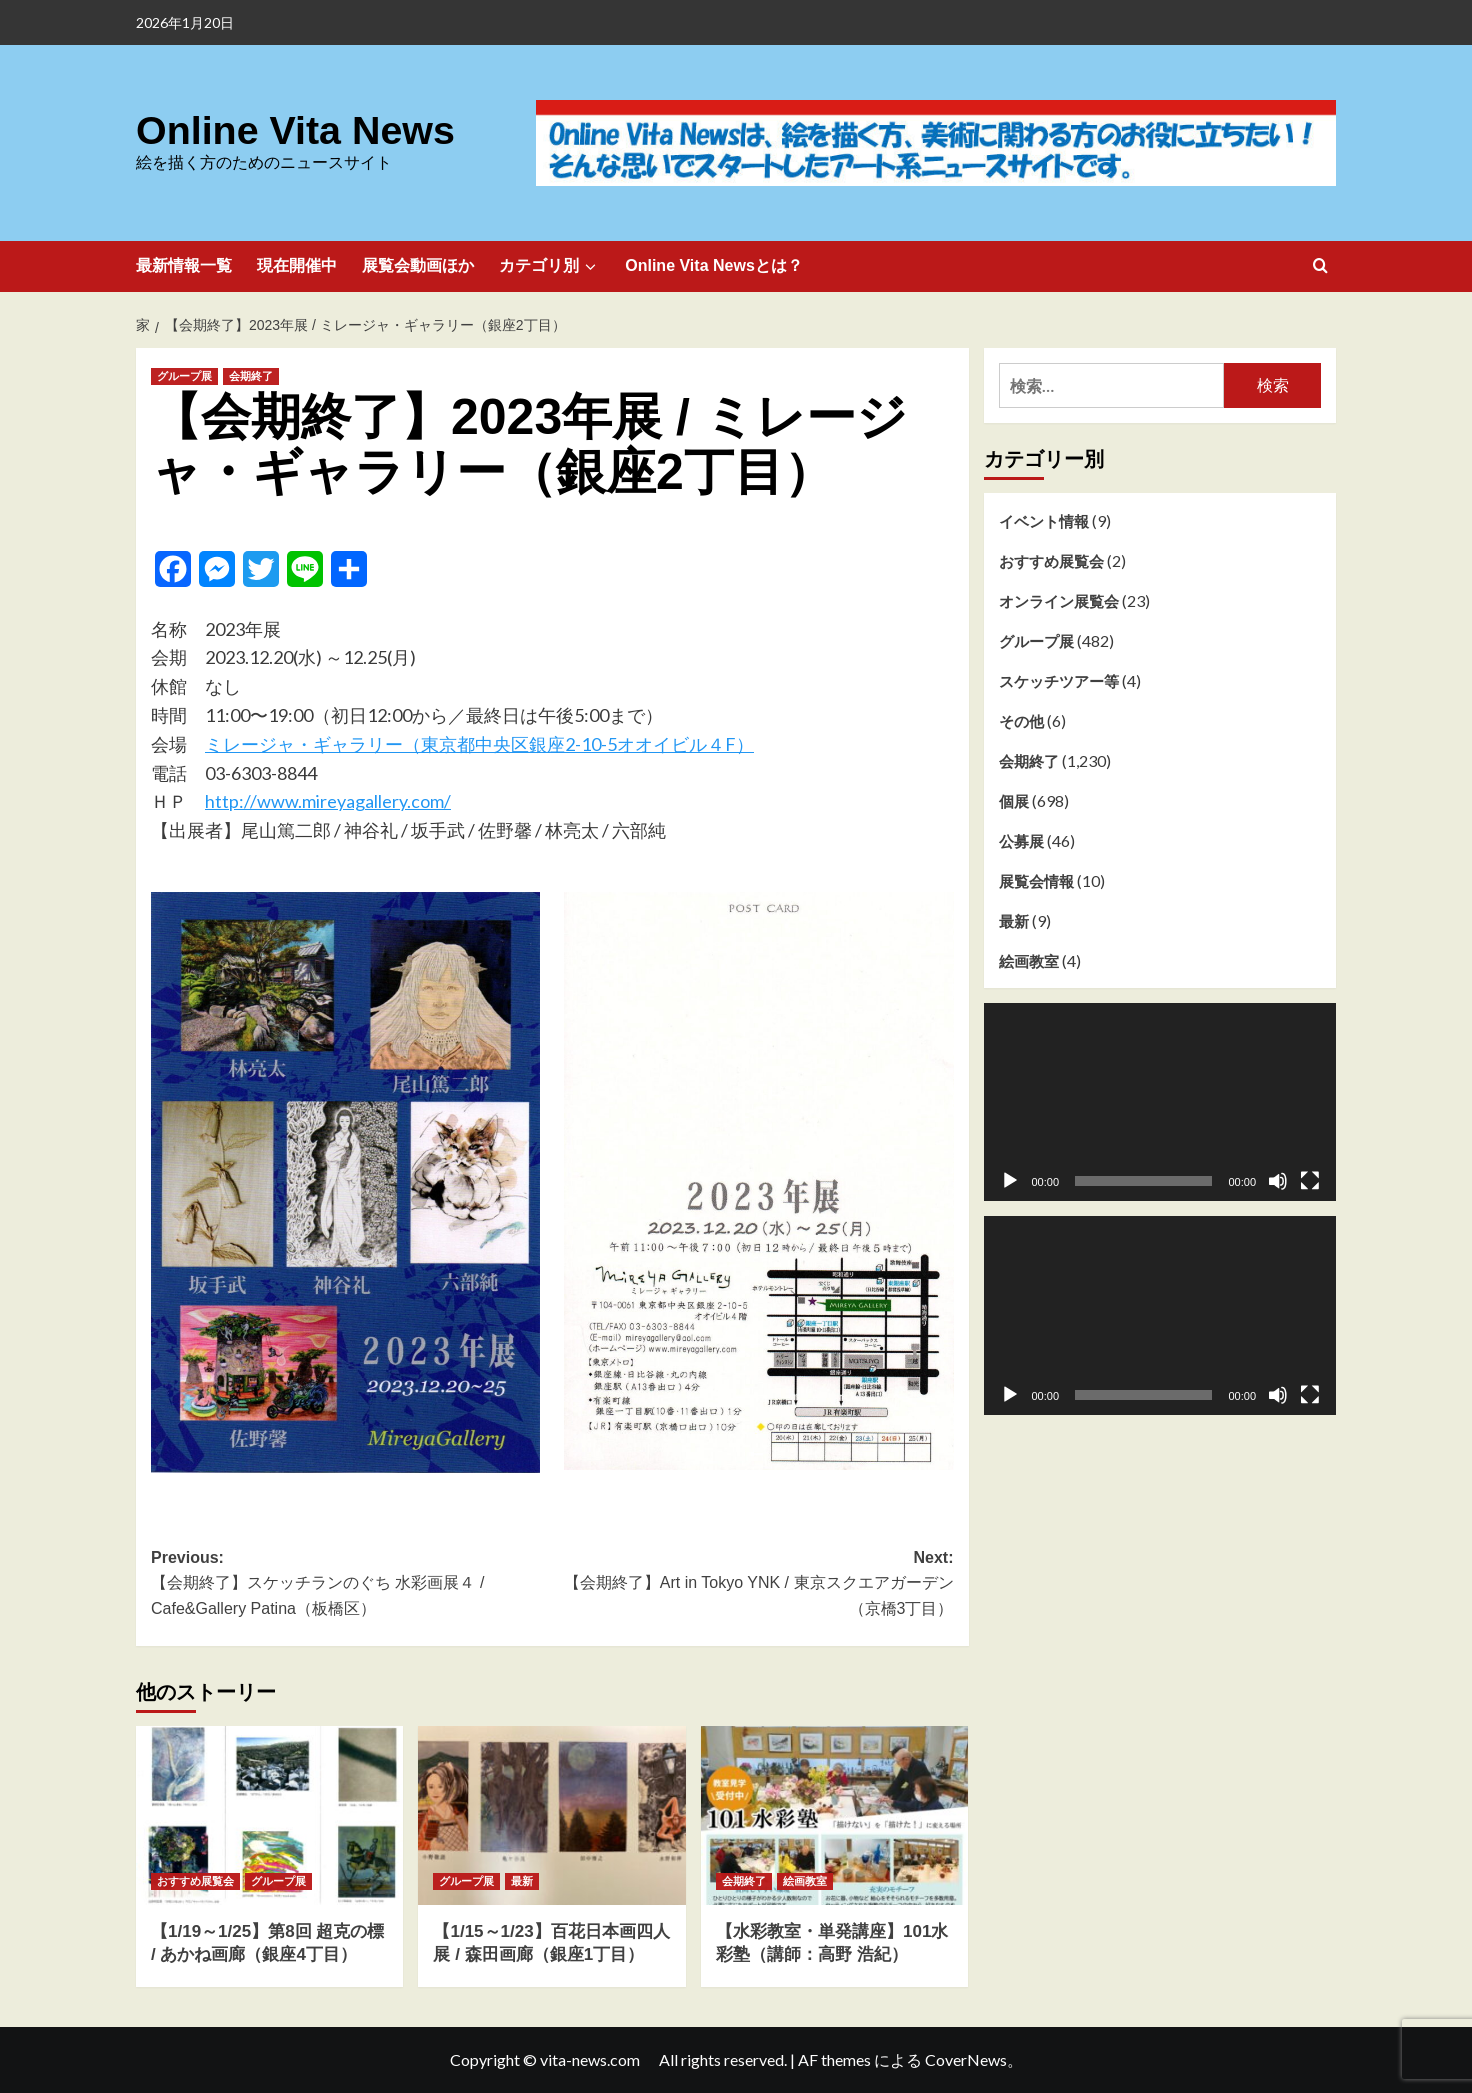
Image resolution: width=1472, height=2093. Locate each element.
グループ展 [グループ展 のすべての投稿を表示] (184, 376)
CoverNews (966, 2059)
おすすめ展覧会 (1051, 561)
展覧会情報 (1036, 881)
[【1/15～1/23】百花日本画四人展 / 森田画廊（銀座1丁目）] (551, 1815)
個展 (1014, 801)
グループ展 (1036, 641)
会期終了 (1029, 761)
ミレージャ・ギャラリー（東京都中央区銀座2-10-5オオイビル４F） (479, 744)
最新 (1014, 921)
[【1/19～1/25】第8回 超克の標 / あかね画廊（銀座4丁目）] (269, 1815)
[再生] (1010, 1181)
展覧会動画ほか (418, 265)
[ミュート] (1278, 1181)
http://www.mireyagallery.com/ (328, 801)
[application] (1160, 1102)
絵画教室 (1029, 961)
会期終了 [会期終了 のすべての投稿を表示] (251, 376)
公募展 (1021, 841)
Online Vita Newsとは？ (714, 265)
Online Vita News (290, 130)
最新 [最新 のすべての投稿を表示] (522, 1881)
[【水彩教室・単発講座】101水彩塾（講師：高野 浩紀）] (834, 1815)
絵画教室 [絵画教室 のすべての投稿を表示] (805, 1881)
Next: (752, 1585)
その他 (1021, 721)
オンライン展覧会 (1059, 601)
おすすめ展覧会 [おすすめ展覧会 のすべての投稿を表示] (195, 1881)
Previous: (351, 1585)
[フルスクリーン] (1310, 1181)
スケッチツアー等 (1059, 681)
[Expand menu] (589, 266)
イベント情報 (1044, 521)
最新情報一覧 (184, 265)
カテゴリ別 (549, 266)
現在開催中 (297, 265)
